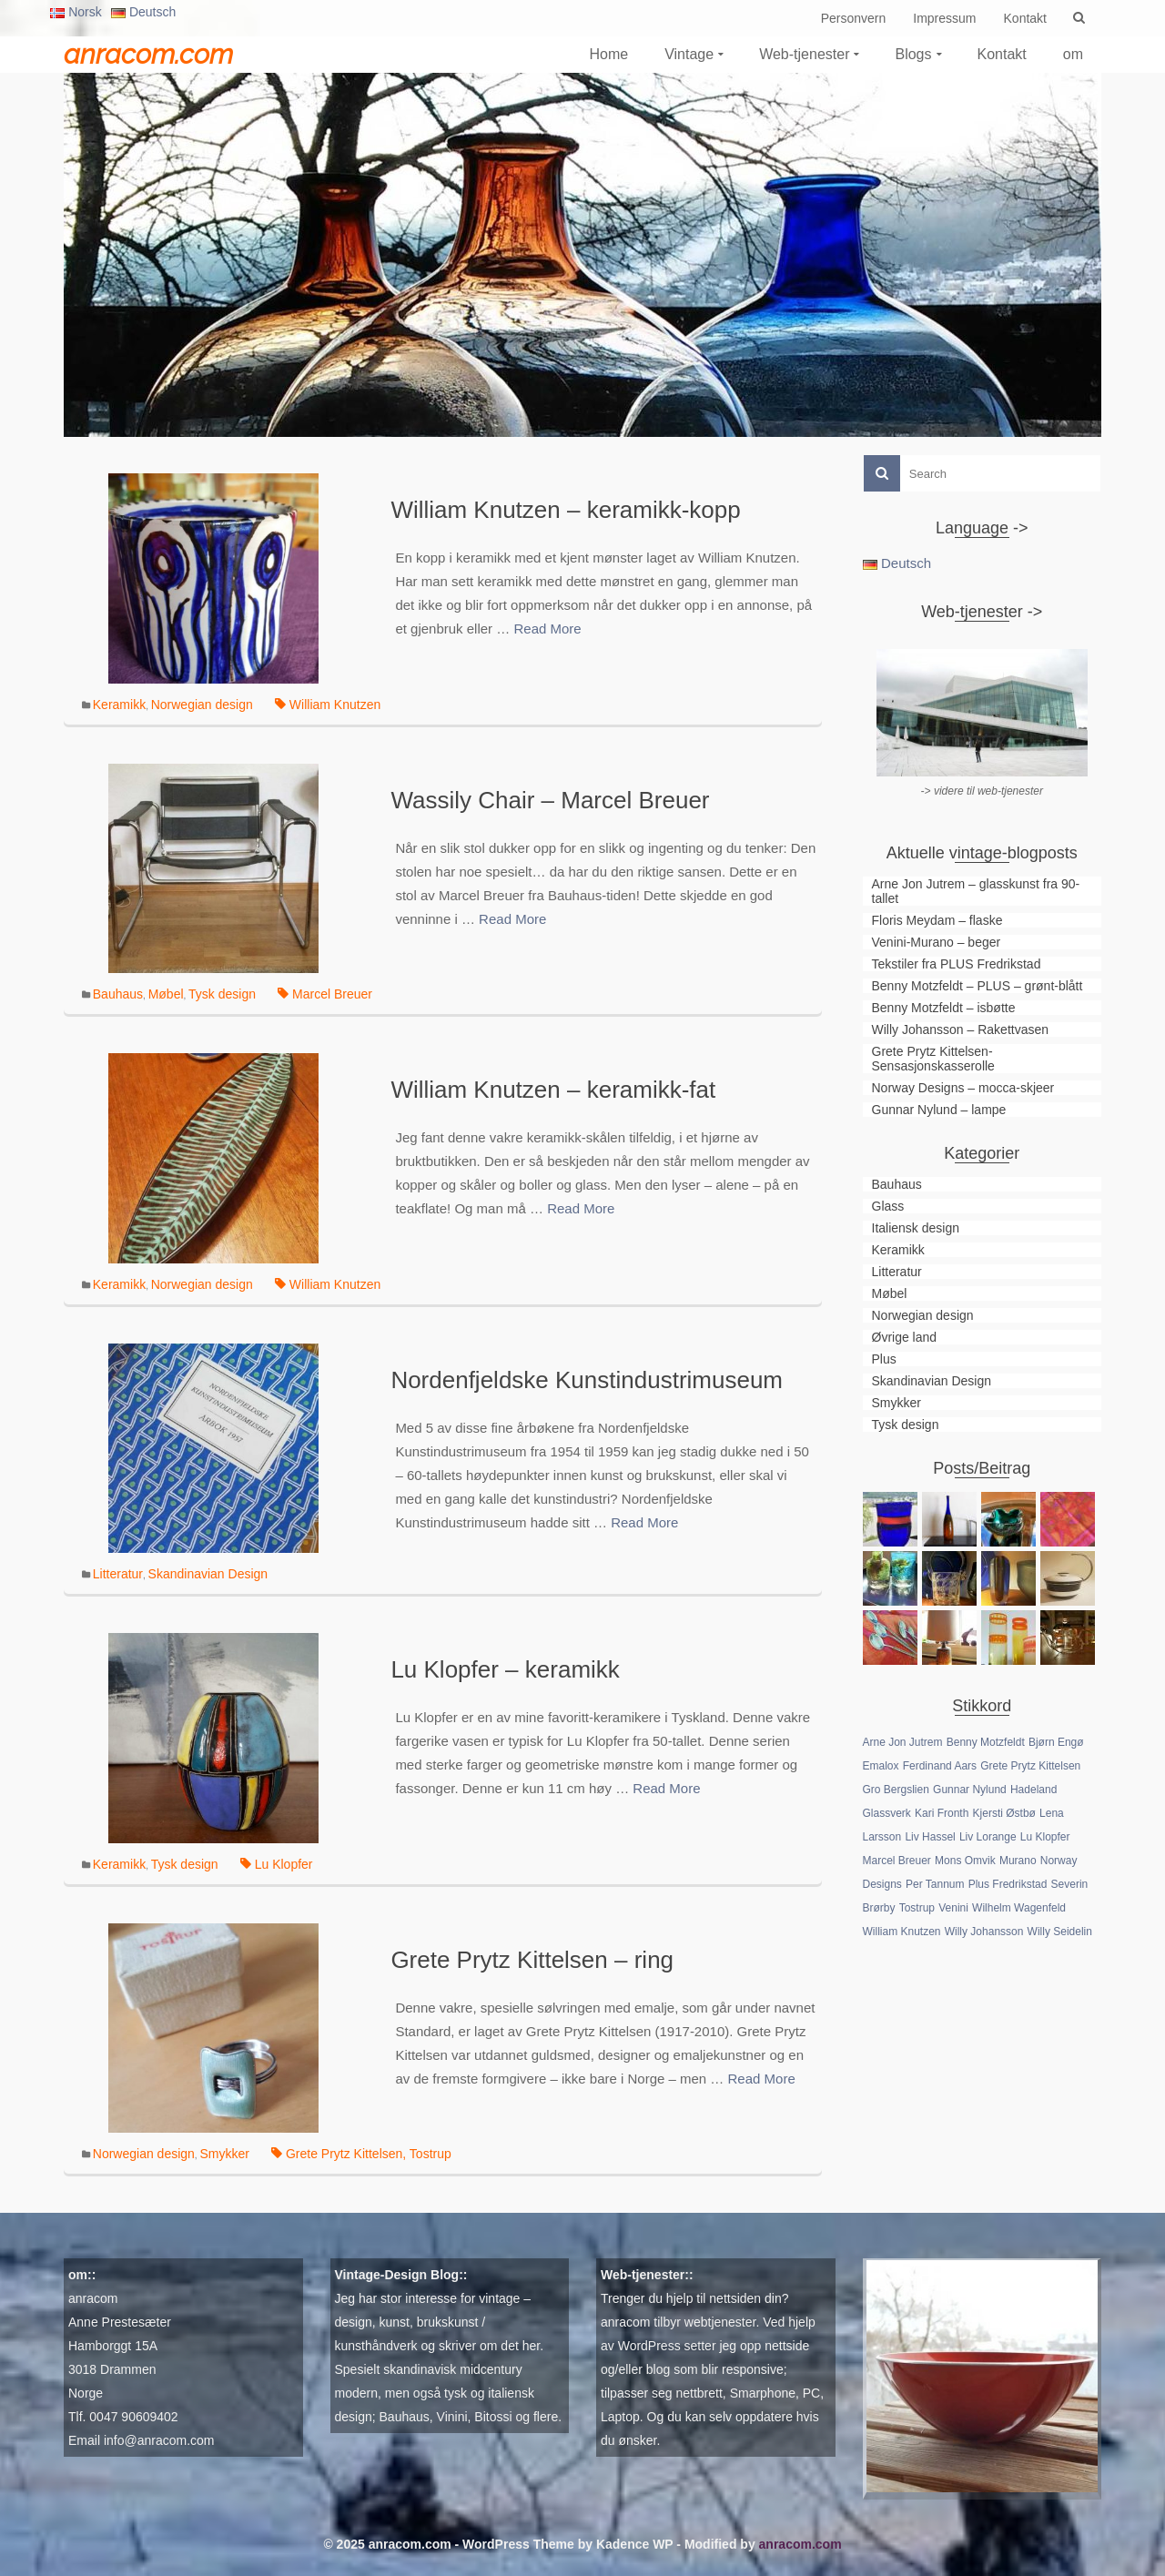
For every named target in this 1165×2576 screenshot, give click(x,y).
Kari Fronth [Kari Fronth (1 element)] (941, 1813)
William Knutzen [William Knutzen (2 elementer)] (902, 1931)
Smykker (223, 2153)
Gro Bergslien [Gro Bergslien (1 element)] (896, 1789)
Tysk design (222, 994)
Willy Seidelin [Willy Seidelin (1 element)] (1060, 1931)
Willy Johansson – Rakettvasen (960, 1029)
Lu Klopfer (284, 1864)
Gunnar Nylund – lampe (939, 1109)
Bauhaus (118, 994)
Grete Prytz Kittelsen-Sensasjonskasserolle (933, 1058)
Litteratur (118, 1574)
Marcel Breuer (332, 994)
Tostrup (430, 2153)
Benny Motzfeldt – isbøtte (944, 1007)
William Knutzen (334, 704)
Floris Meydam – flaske (937, 920)
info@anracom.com (159, 2440)
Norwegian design (202, 704)
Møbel (166, 994)
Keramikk (119, 704)
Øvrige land (904, 1337)
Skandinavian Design (208, 1574)
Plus (884, 1359)
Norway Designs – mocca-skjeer (963, 1087)
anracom (92, 2298)
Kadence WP (635, 2544)
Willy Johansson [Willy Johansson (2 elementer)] (984, 1931)
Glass (888, 1206)
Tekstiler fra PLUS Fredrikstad (956, 964)
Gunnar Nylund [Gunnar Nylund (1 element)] (970, 1789)
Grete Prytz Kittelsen (344, 2153)
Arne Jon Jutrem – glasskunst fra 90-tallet (976, 891)
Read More (547, 628)
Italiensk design (916, 1228)
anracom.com (148, 54)
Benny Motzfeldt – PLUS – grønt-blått (977, 986)
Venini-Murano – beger (936, 942)
